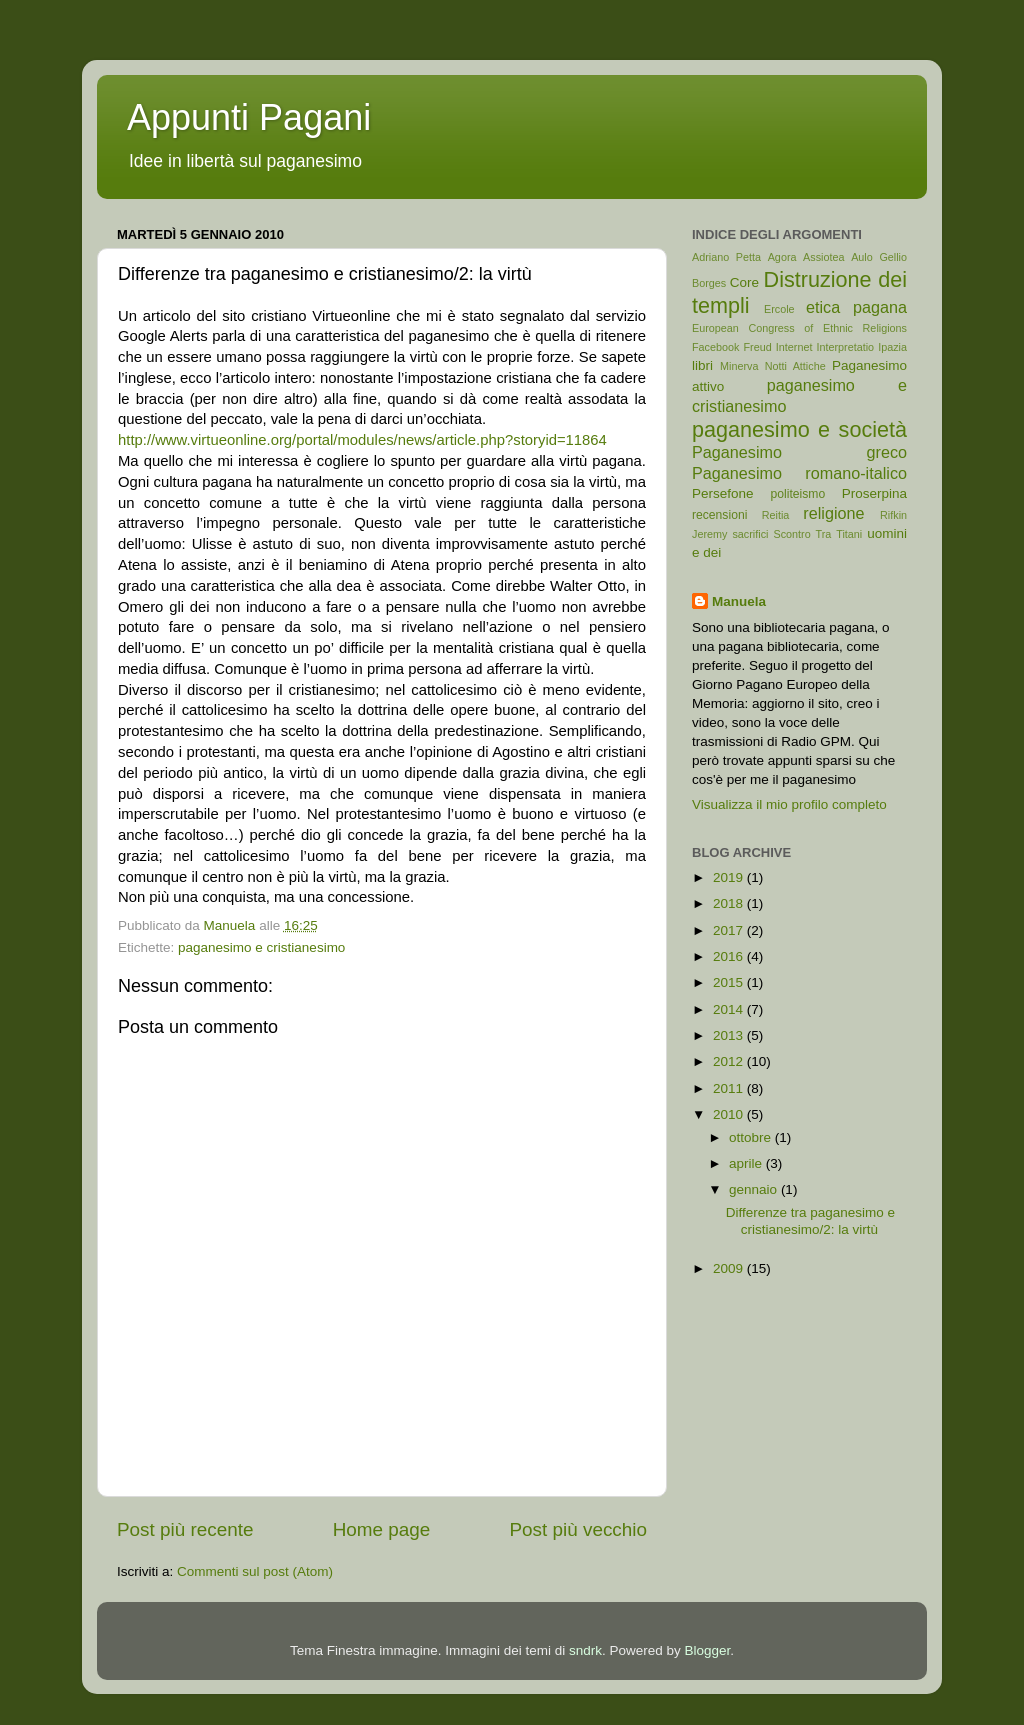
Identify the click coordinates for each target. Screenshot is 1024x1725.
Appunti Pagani (249, 117)
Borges (709, 283)
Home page (382, 1529)
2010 (730, 1114)
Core (744, 282)
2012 (730, 1061)
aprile (747, 1163)
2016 (730, 956)
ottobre (752, 1137)
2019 (730, 877)
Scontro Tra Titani (818, 534)
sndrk (585, 1650)
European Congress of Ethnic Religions (799, 328)
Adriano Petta (726, 257)
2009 (730, 1268)
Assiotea (823, 257)
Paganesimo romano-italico (799, 473)
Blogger (708, 1650)
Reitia (776, 515)
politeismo (797, 494)
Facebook (715, 347)
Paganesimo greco (799, 452)
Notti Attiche (795, 366)
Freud (758, 347)
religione (833, 513)
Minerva (739, 366)
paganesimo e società (799, 429)
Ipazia (892, 347)
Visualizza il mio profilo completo (789, 804)
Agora (782, 257)
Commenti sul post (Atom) (255, 1571)
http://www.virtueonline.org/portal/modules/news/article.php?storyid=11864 (362, 440)
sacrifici (750, 534)
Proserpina (874, 493)
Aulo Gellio (879, 257)
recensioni (719, 515)
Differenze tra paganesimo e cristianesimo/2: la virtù (810, 1220)
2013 (730, 1035)
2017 (730, 930)
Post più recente (185, 1529)
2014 (730, 1009)
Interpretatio (846, 347)
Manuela (739, 601)
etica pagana (856, 307)
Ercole (779, 309)
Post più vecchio (578, 1529)
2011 (730, 1088)
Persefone (723, 493)
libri (702, 365)
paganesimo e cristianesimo (261, 947)
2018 (730, 903)
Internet (794, 347)
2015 (730, 982)
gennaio (755, 1189)
